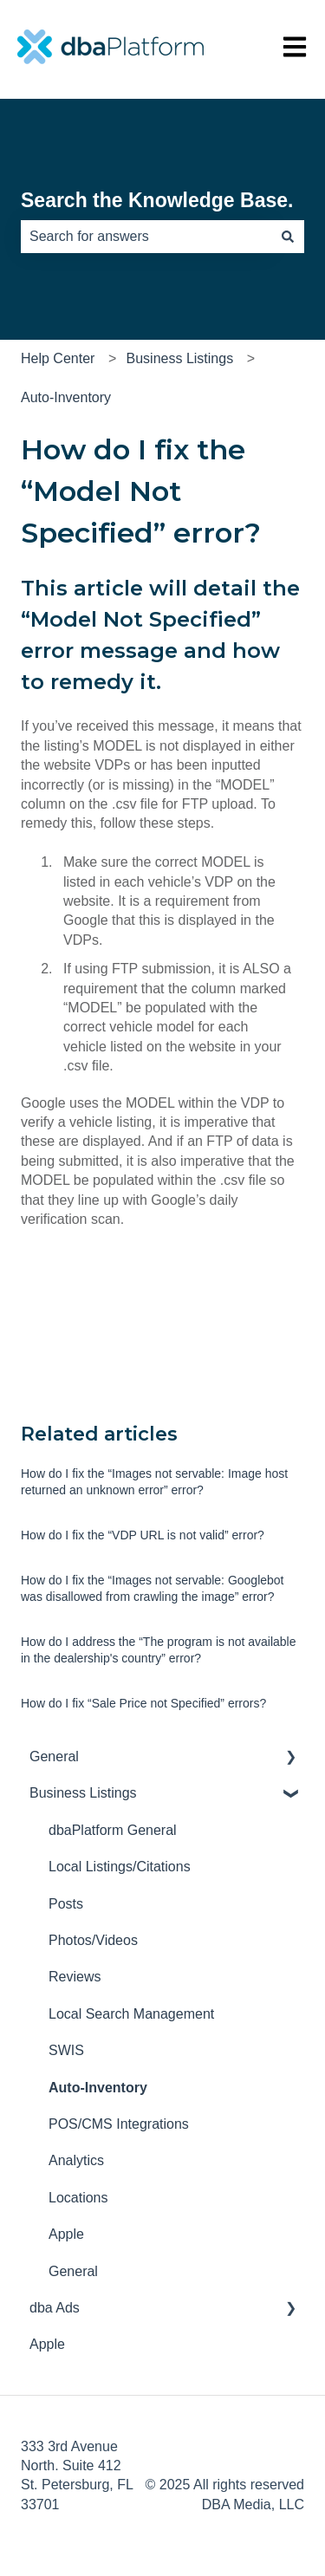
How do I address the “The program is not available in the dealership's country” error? (158, 1650)
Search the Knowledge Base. (157, 200)
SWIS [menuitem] (66, 2050)
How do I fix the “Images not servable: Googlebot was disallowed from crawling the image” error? (152, 1588)
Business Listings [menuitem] (83, 1793)
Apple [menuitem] (66, 2234)
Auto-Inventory (66, 397)
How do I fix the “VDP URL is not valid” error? (142, 1535)
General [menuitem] (54, 1756)
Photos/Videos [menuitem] (93, 1940)
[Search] (287, 236)
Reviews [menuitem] (75, 1976)
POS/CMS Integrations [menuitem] (119, 2124)
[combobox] (146, 236)
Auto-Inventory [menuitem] (98, 2087)
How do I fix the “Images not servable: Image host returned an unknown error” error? (154, 1482)
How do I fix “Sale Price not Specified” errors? (143, 1703)
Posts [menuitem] (66, 1903)
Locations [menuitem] (78, 2197)
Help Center (57, 358)
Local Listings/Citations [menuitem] (120, 1866)
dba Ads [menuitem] (54, 2307)
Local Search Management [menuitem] (131, 2014)
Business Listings (180, 358)
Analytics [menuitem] (76, 2160)
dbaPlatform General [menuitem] (113, 1830)
